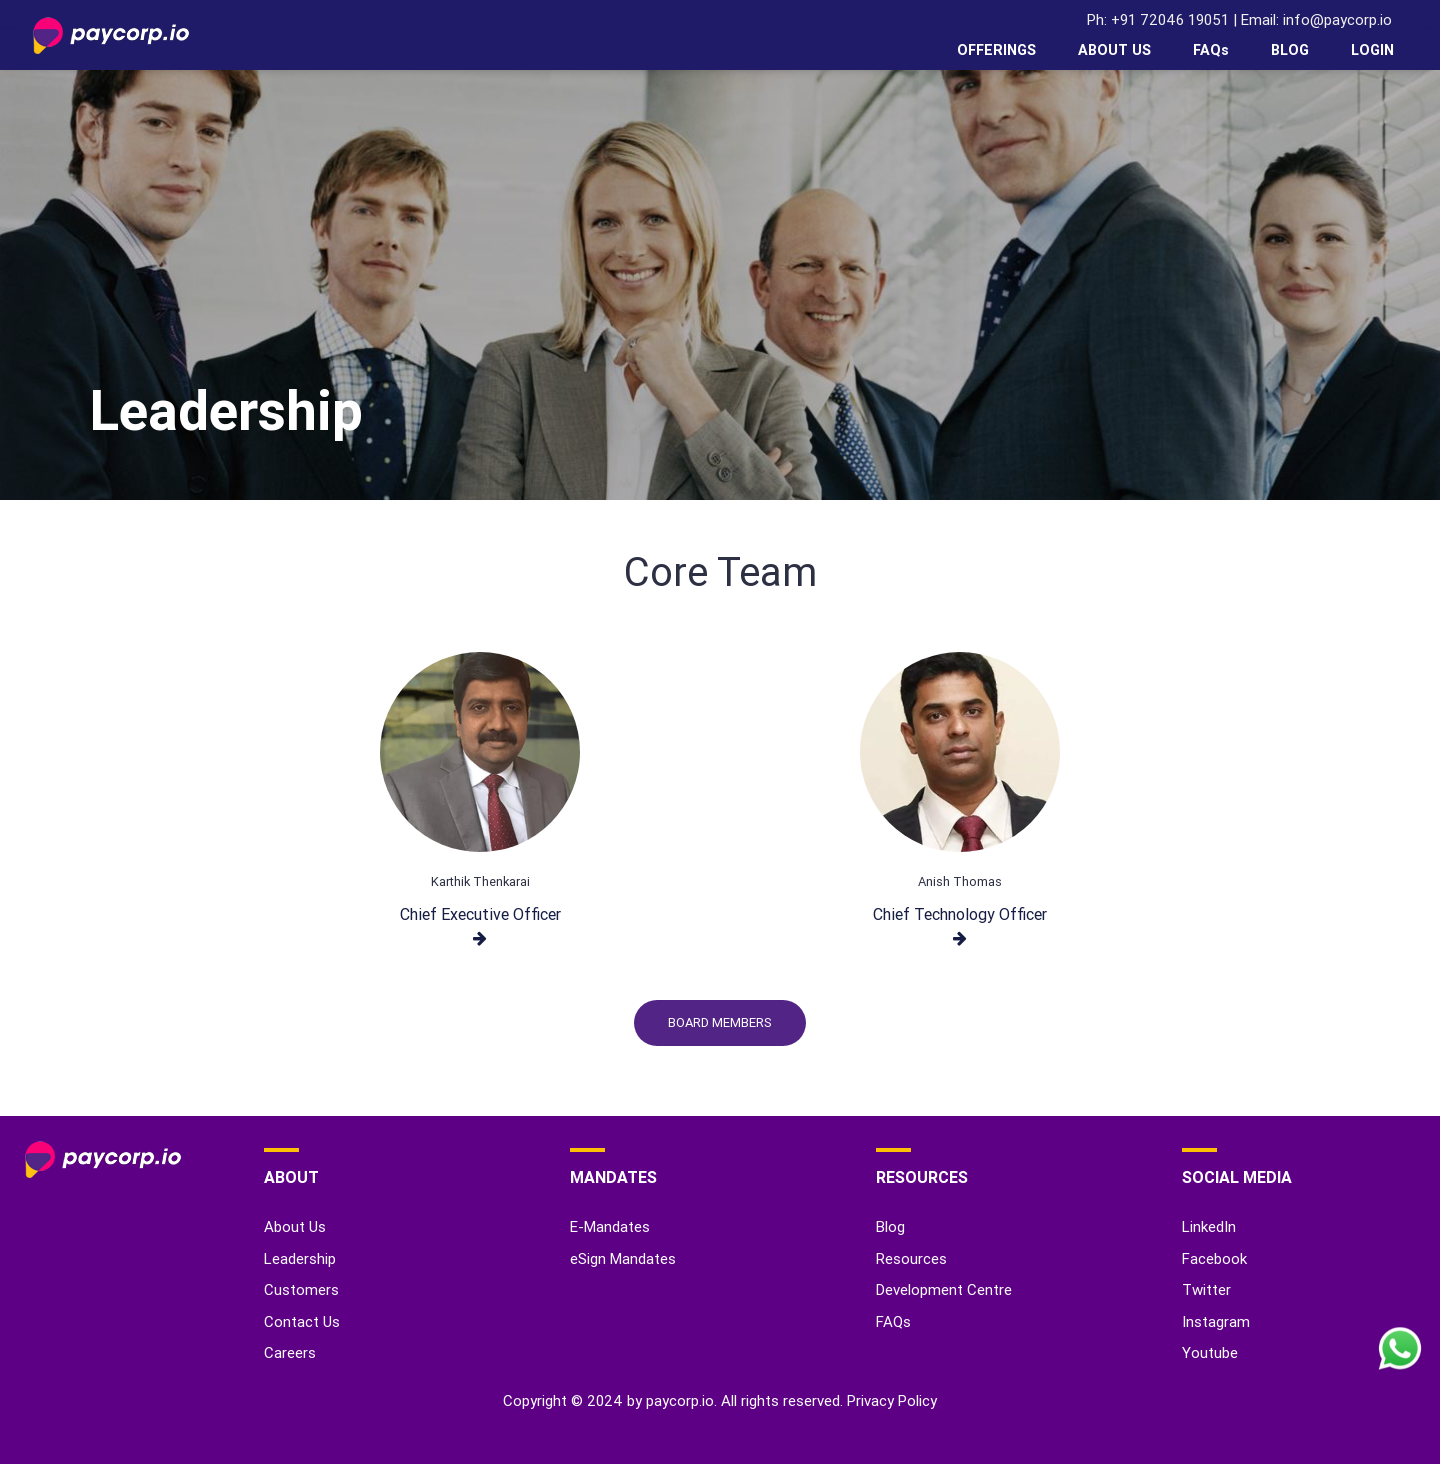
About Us (295, 1226)
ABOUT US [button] (1114, 50)
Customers (301, 1289)
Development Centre (944, 1289)
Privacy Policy (892, 1400)
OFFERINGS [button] (996, 50)
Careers (290, 1352)
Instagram (1216, 1321)
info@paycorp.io (1337, 19)
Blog (890, 1226)
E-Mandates (610, 1226)
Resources (911, 1258)
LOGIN (1372, 50)
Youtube (1210, 1352)
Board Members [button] (720, 1022)
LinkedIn (1209, 1226)
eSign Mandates (623, 1258)
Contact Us (302, 1321)
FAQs (1211, 50)
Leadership (300, 1258)
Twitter (1206, 1289)
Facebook (1214, 1258)
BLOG (1290, 50)
